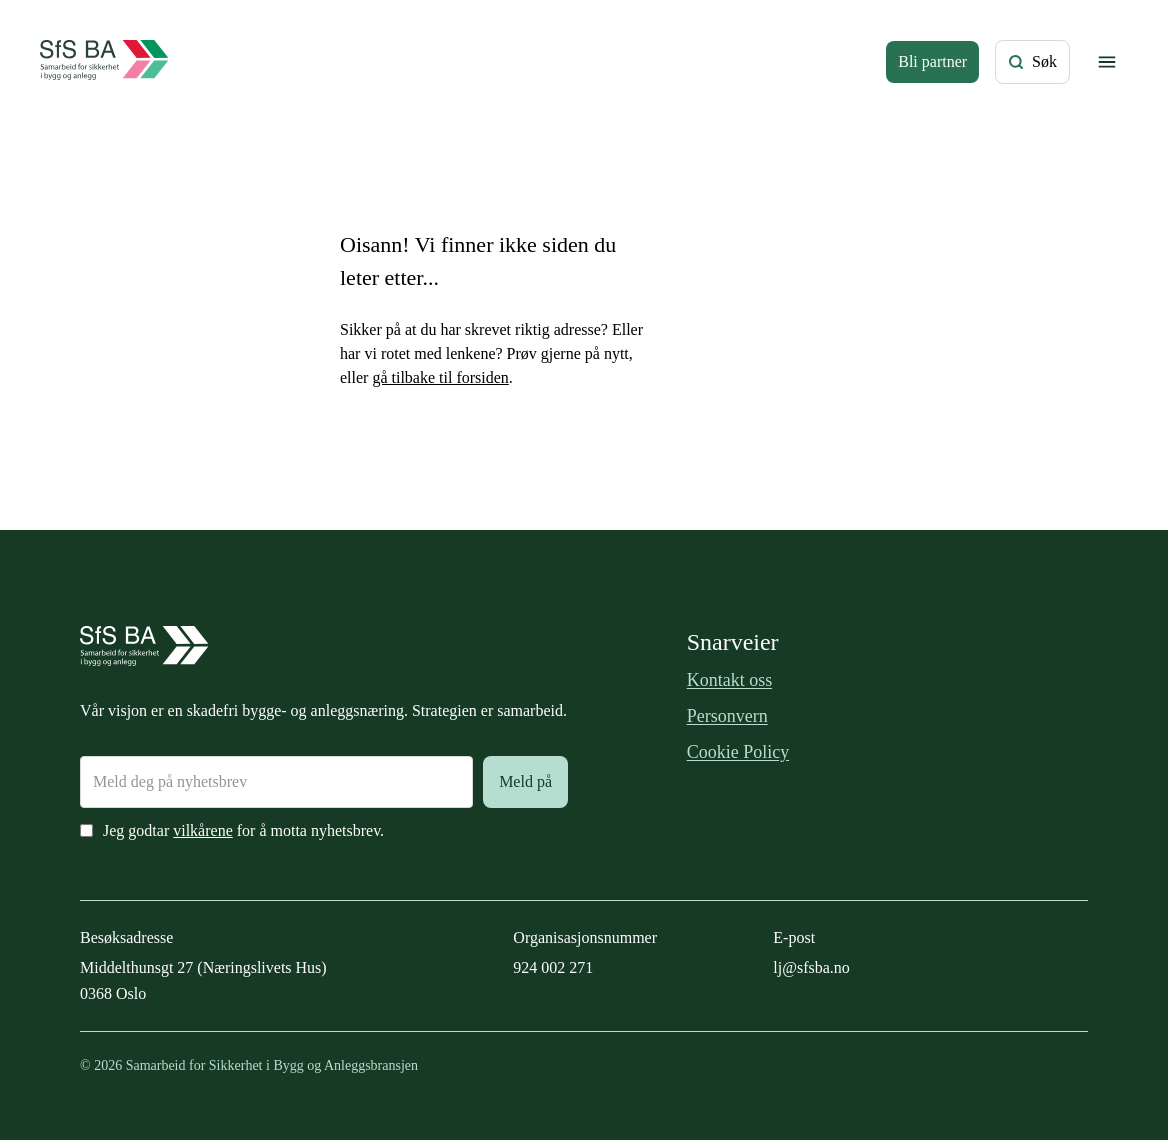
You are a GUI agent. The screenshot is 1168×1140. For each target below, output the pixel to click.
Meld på (525, 781)
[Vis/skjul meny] (1107, 62)
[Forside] (104, 62)
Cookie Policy (738, 752)
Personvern (727, 716)
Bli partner (932, 61)
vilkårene (203, 830)
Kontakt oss (730, 680)
